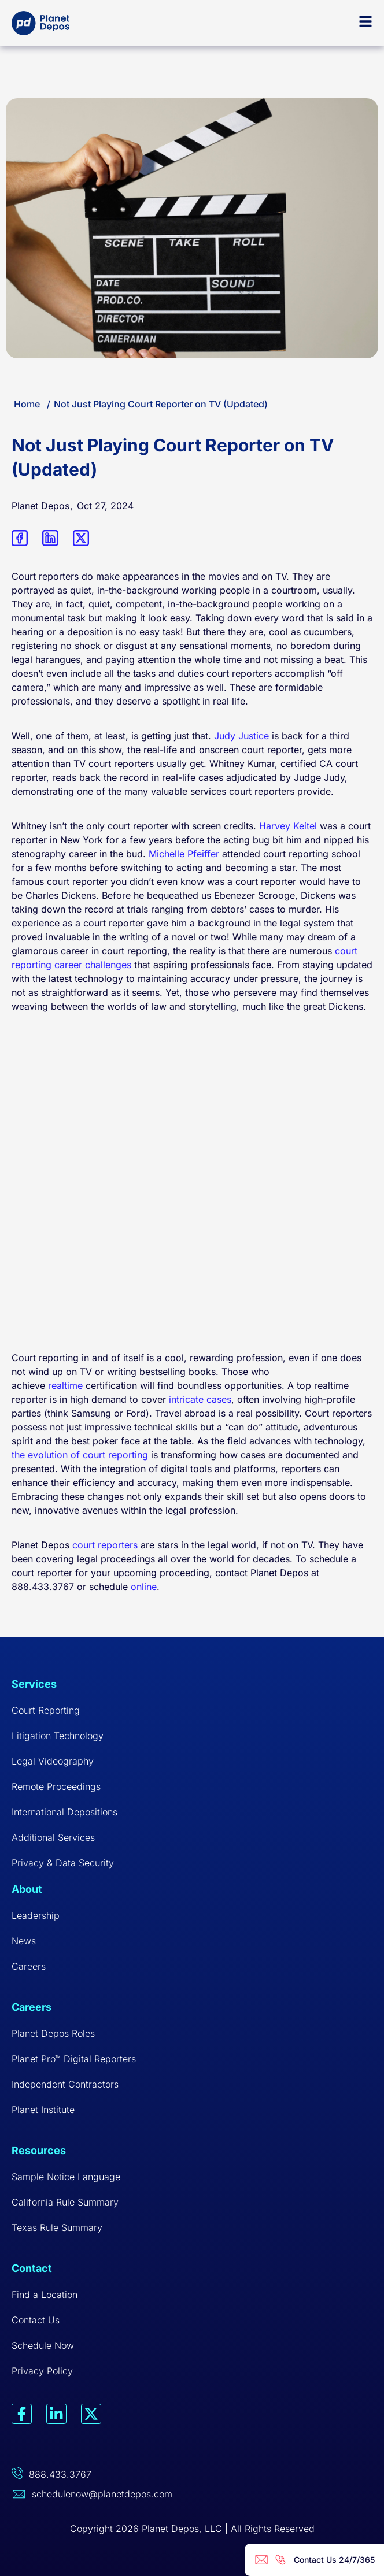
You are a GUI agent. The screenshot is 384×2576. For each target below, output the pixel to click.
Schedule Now (43, 2345)
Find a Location (44, 2294)
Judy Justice (241, 736)
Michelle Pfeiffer (184, 853)
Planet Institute (43, 2109)
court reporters (105, 1545)
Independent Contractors (65, 2084)
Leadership (36, 1915)
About (27, 1889)
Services (34, 1684)
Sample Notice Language (66, 2176)
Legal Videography (53, 1761)
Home (27, 404)
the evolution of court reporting (80, 1455)
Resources (39, 2150)
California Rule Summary (65, 2202)
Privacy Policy (42, 2371)
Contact (32, 2268)
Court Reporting (46, 1710)
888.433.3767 (60, 2474)
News (24, 1941)
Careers (29, 1966)
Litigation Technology (58, 1735)
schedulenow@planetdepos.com (102, 2494)
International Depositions (64, 1812)
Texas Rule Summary (57, 2227)
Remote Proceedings (56, 1786)
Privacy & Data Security (63, 1863)
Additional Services (53, 1837)
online (144, 1586)
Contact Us (36, 2320)
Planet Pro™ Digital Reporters (74, 2058)
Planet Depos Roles (53, 2033)
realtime (65, 1385)
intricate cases (200, 1399)
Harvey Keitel (288, 826)
